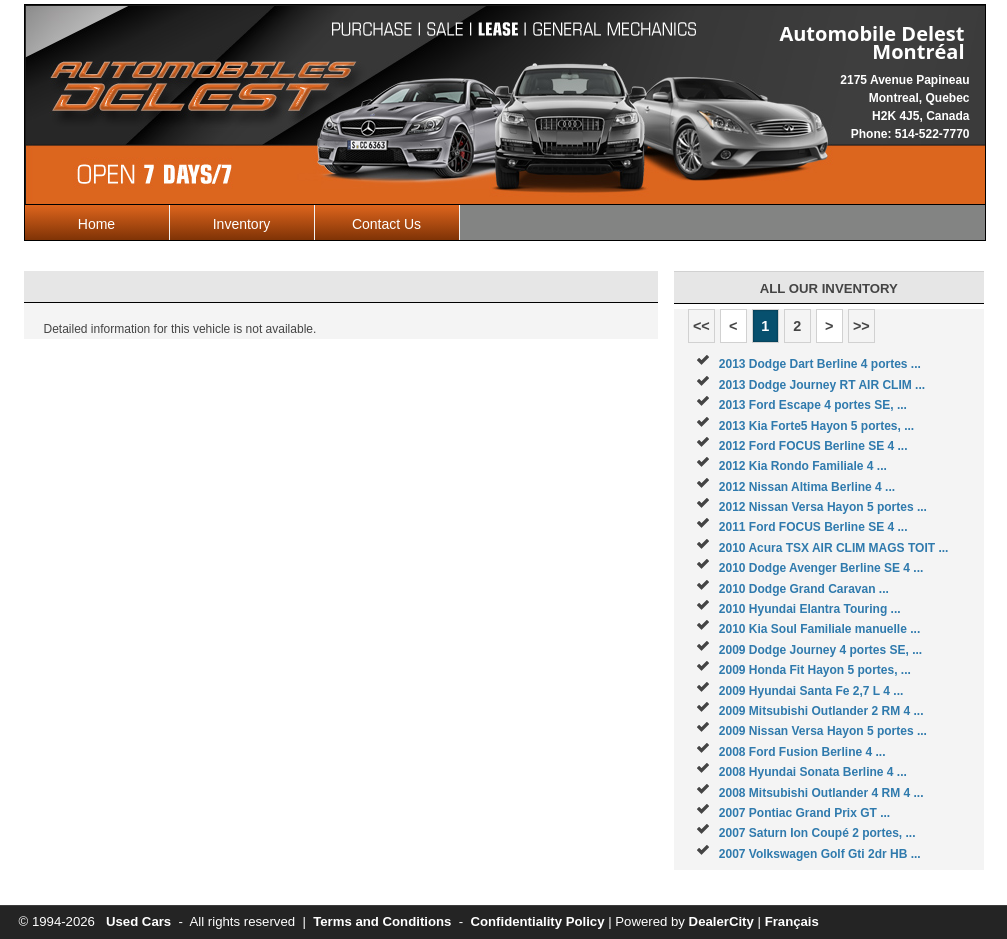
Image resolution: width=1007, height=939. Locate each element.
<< (701, 326)
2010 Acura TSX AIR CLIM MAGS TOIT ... (834, 548)
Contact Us (386, 224)
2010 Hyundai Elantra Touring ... (810, 609)
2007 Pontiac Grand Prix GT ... (804, 813)
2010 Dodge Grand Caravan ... (804, 589)
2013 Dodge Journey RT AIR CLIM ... (822, 385)
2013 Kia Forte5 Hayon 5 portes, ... (816, 426)
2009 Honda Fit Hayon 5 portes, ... (815, 670)
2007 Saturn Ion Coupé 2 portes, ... (817, 833)
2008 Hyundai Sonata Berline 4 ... (813, 772)
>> (861, 326)
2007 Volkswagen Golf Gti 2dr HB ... (820, 854)
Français (792, 921)
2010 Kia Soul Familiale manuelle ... (819, 629)
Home (96, 224)
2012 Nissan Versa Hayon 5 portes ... (823, 507)
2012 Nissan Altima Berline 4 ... (807, 487)
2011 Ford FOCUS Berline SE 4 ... (813, 527)
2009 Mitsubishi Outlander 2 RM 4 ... (821, 711)
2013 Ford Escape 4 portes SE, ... (813, 405)
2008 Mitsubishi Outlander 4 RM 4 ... (821, 793)
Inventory (242, 224)
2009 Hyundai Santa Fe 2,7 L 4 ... (811, 691)
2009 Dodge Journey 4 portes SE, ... (820, 650)
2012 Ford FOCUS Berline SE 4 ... (813, 446)
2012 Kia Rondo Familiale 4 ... (803, 466)
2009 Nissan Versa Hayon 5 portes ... (823, 731)
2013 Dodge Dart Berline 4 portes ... (820, 364)
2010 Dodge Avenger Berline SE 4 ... (821, 568)
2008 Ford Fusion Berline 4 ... (802, 752)
